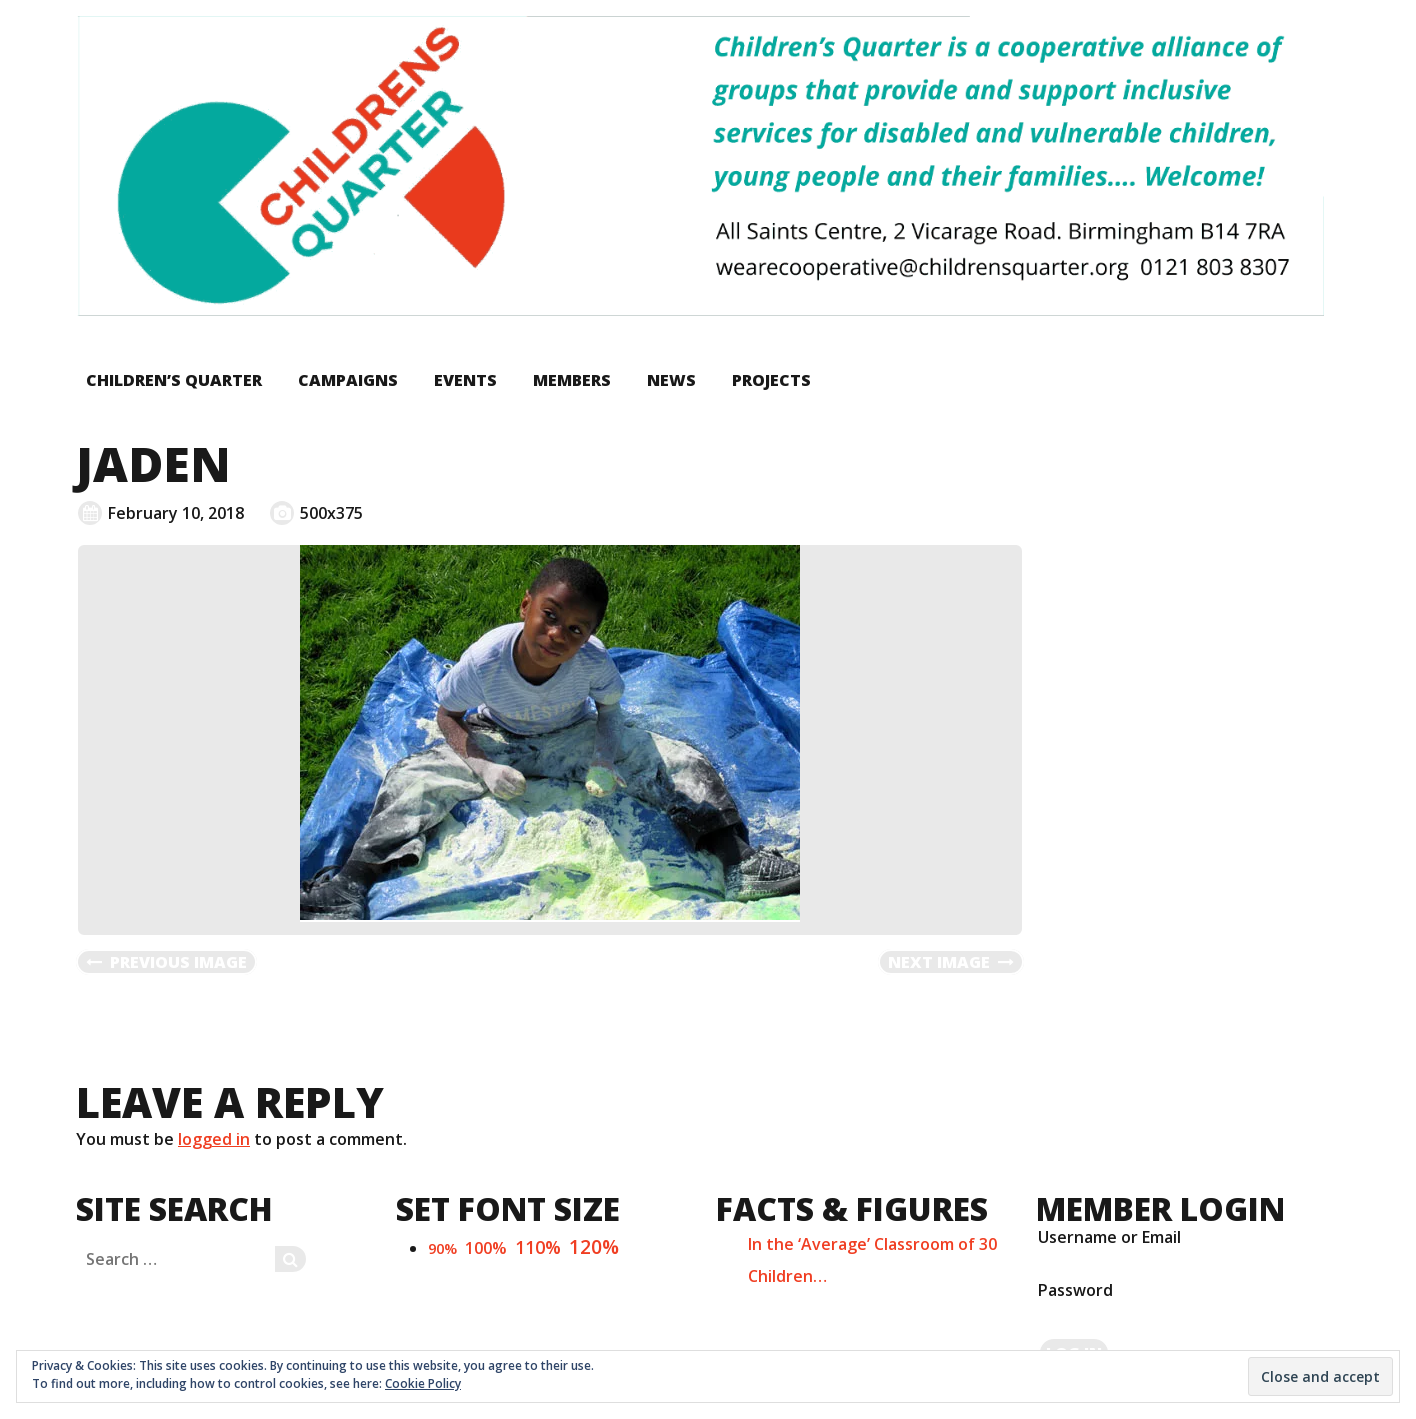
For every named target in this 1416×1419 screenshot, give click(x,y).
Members (572, 380)
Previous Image (178, 962)
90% (442, 1248)
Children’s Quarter (174, 380)
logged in (214, 1139)
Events (465, 380)
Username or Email (1109, 1237)
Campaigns (348, 380)
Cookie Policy (423, 1383)
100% (486, 1248)
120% (594, 1246)
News (671, 380)
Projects (771, 380)
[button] (700, 166)
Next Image (939, 962)
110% (538, 1247)
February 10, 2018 (176, 513)
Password (1075, 1290)
